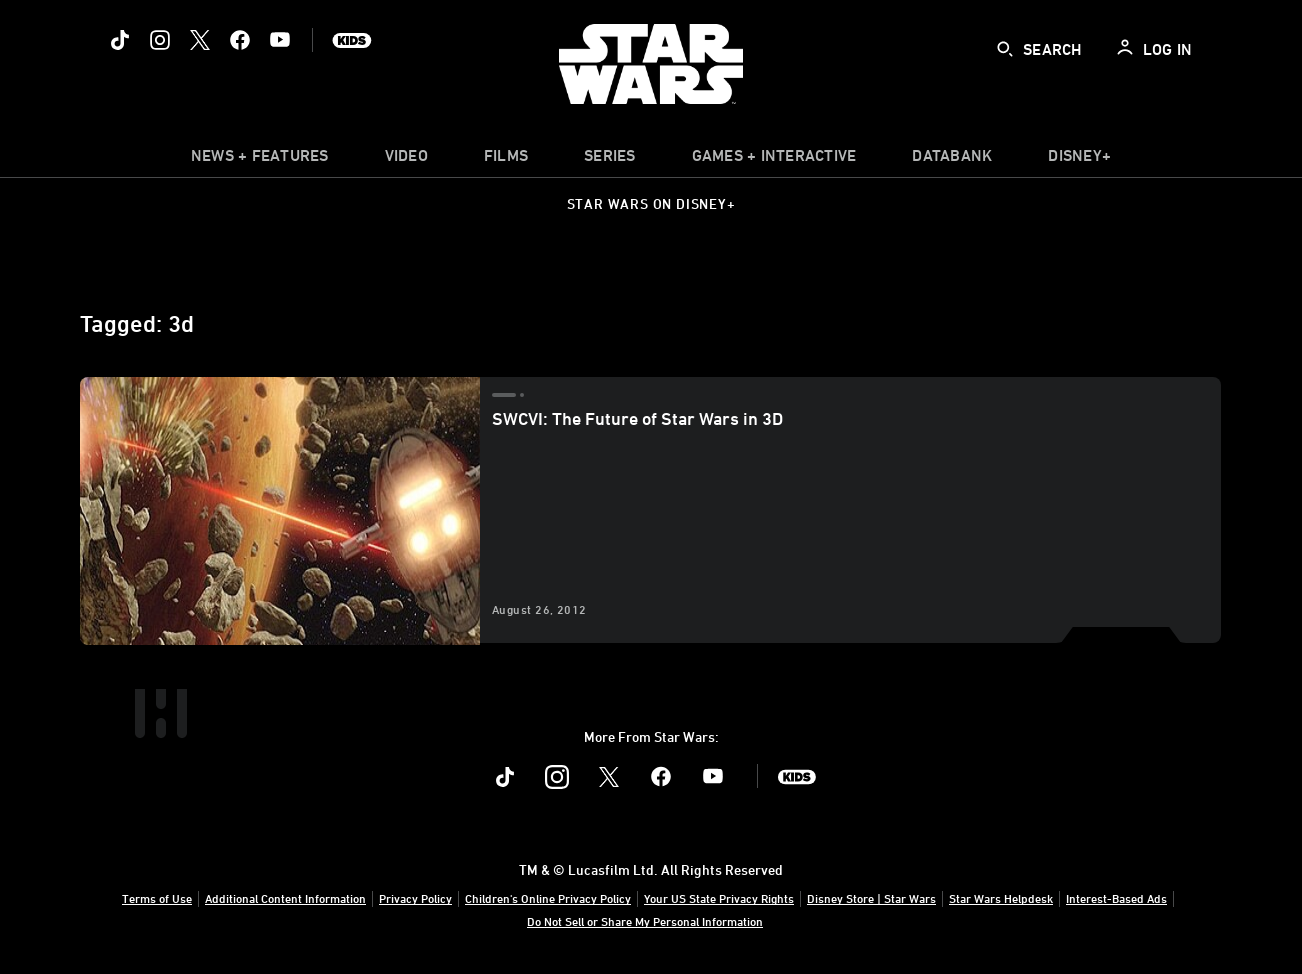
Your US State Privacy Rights (719, 898)
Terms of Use (157, 898)
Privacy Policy (415, 898)
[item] (260, 160)
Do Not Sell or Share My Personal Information (645, 921)
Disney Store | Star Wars (871, 898)
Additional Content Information (285, 898)
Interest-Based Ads (1116, 898)
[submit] (1005, 49)
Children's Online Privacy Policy (548, 898)
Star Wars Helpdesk (1001, 898)
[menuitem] (406, 160)
